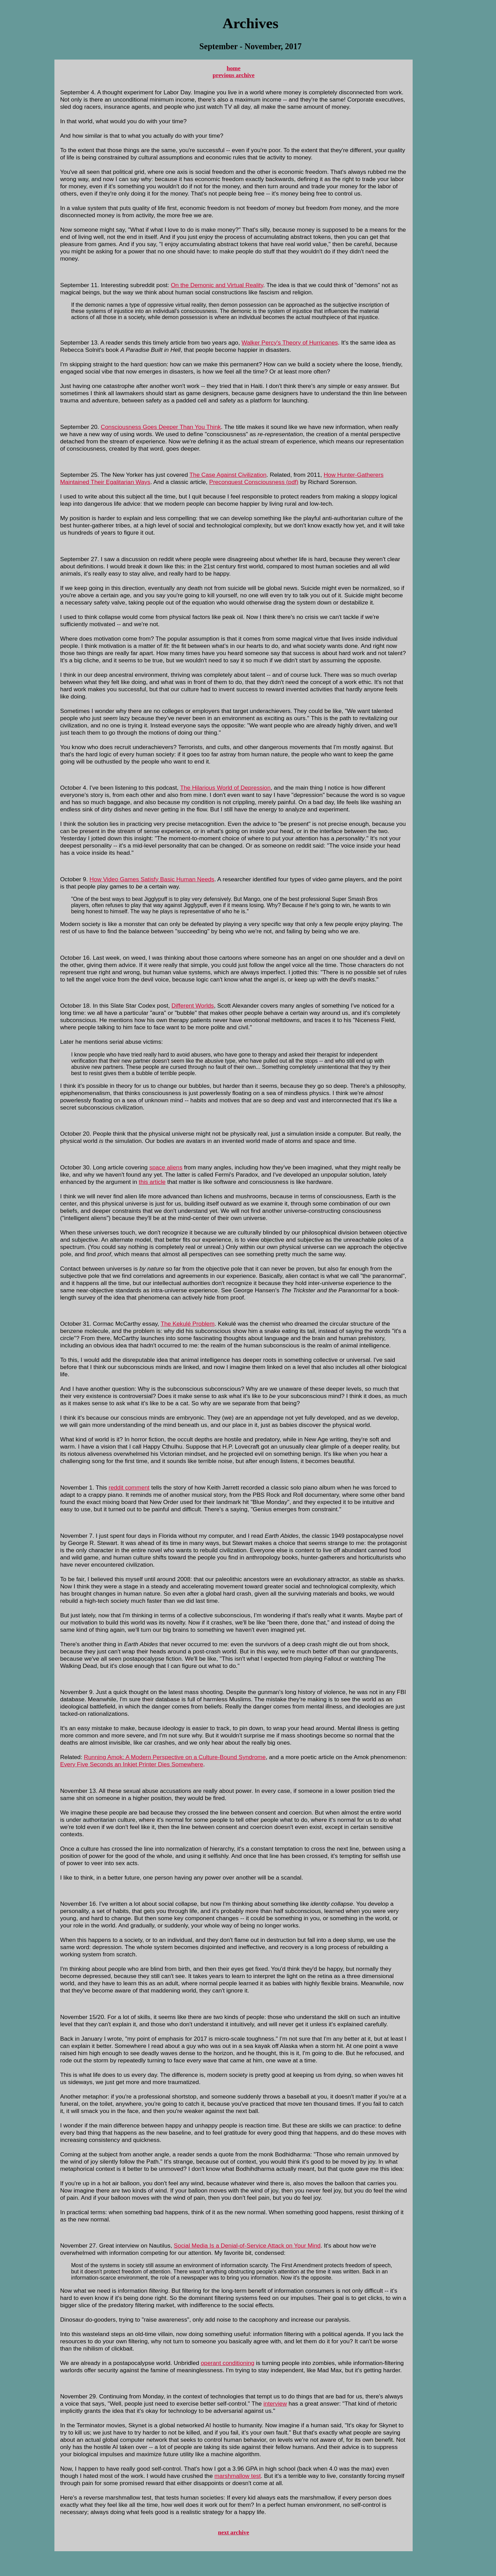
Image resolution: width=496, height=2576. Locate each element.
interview (275, 2403)
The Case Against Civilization (228, 474)
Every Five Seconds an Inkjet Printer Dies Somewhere (131, 1764)
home (233, 68)
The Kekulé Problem (187, 1323)
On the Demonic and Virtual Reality (217, 285)
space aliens (166, 1167)
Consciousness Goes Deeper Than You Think (161, 426)
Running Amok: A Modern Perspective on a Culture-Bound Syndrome (175, 1757)
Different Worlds (193, 1005)
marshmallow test (238, 2475)
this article (152, 1181)
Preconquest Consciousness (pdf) (253, 482)
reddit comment (128, 1487)
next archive (233, 2532)
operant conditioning (228, 2362)
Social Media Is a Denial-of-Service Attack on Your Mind (247, 2245)
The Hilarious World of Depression (225, 787)
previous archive (234, 75)
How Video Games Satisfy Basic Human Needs (152, 879)
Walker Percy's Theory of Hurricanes (289, 342)
